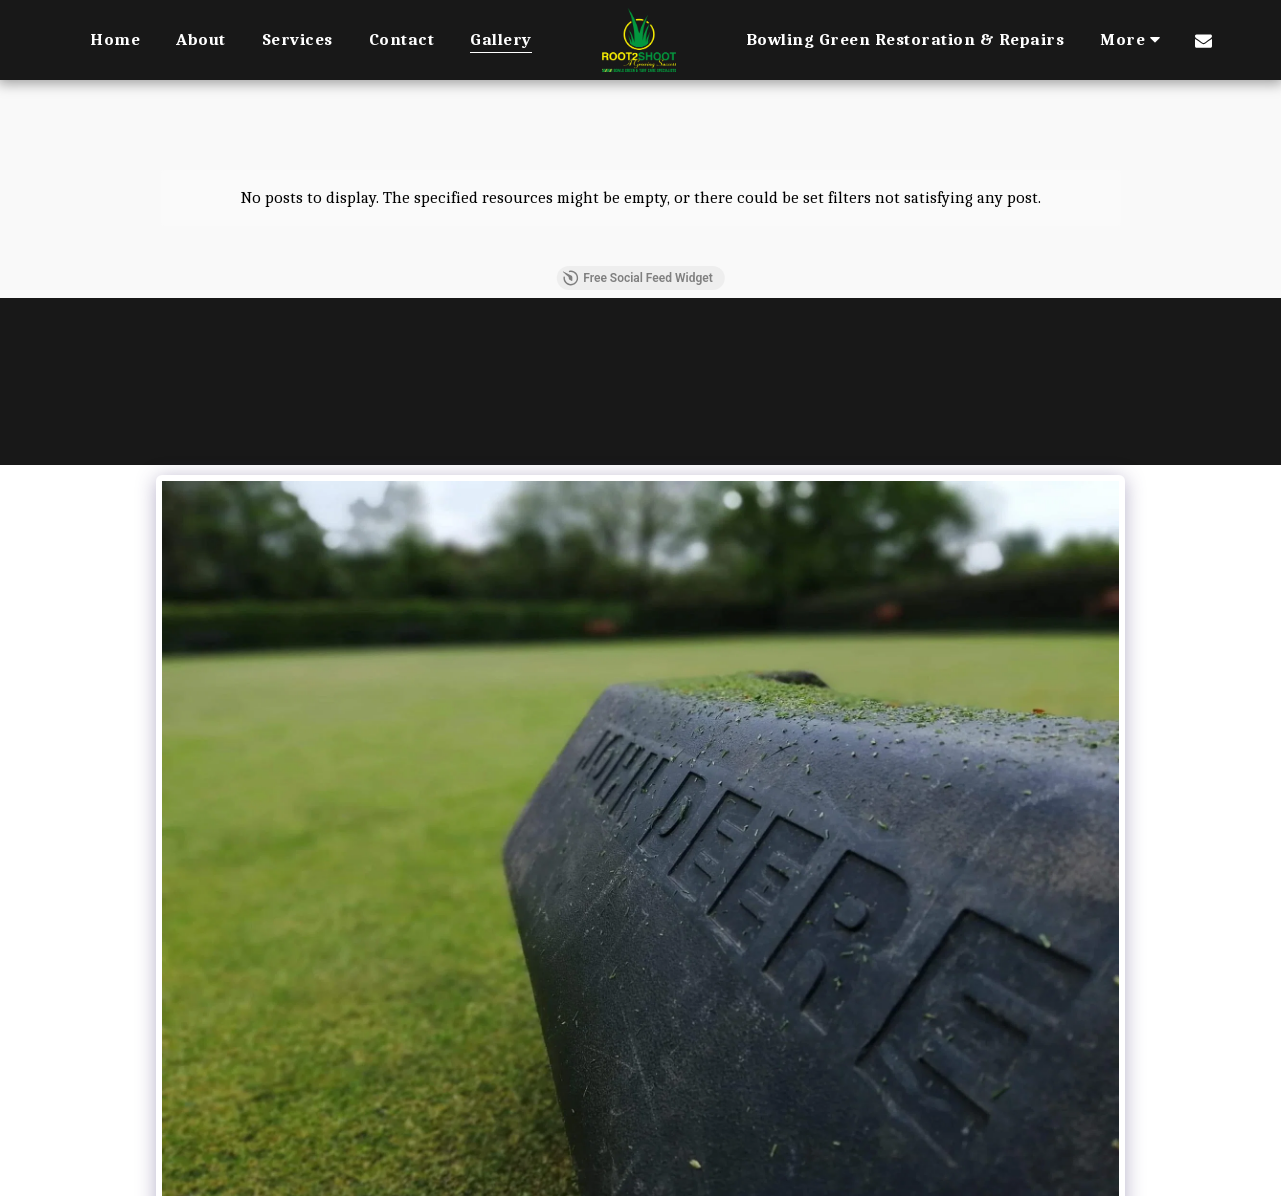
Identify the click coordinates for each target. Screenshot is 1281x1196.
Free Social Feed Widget (637, 278)
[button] (1203, 40)
